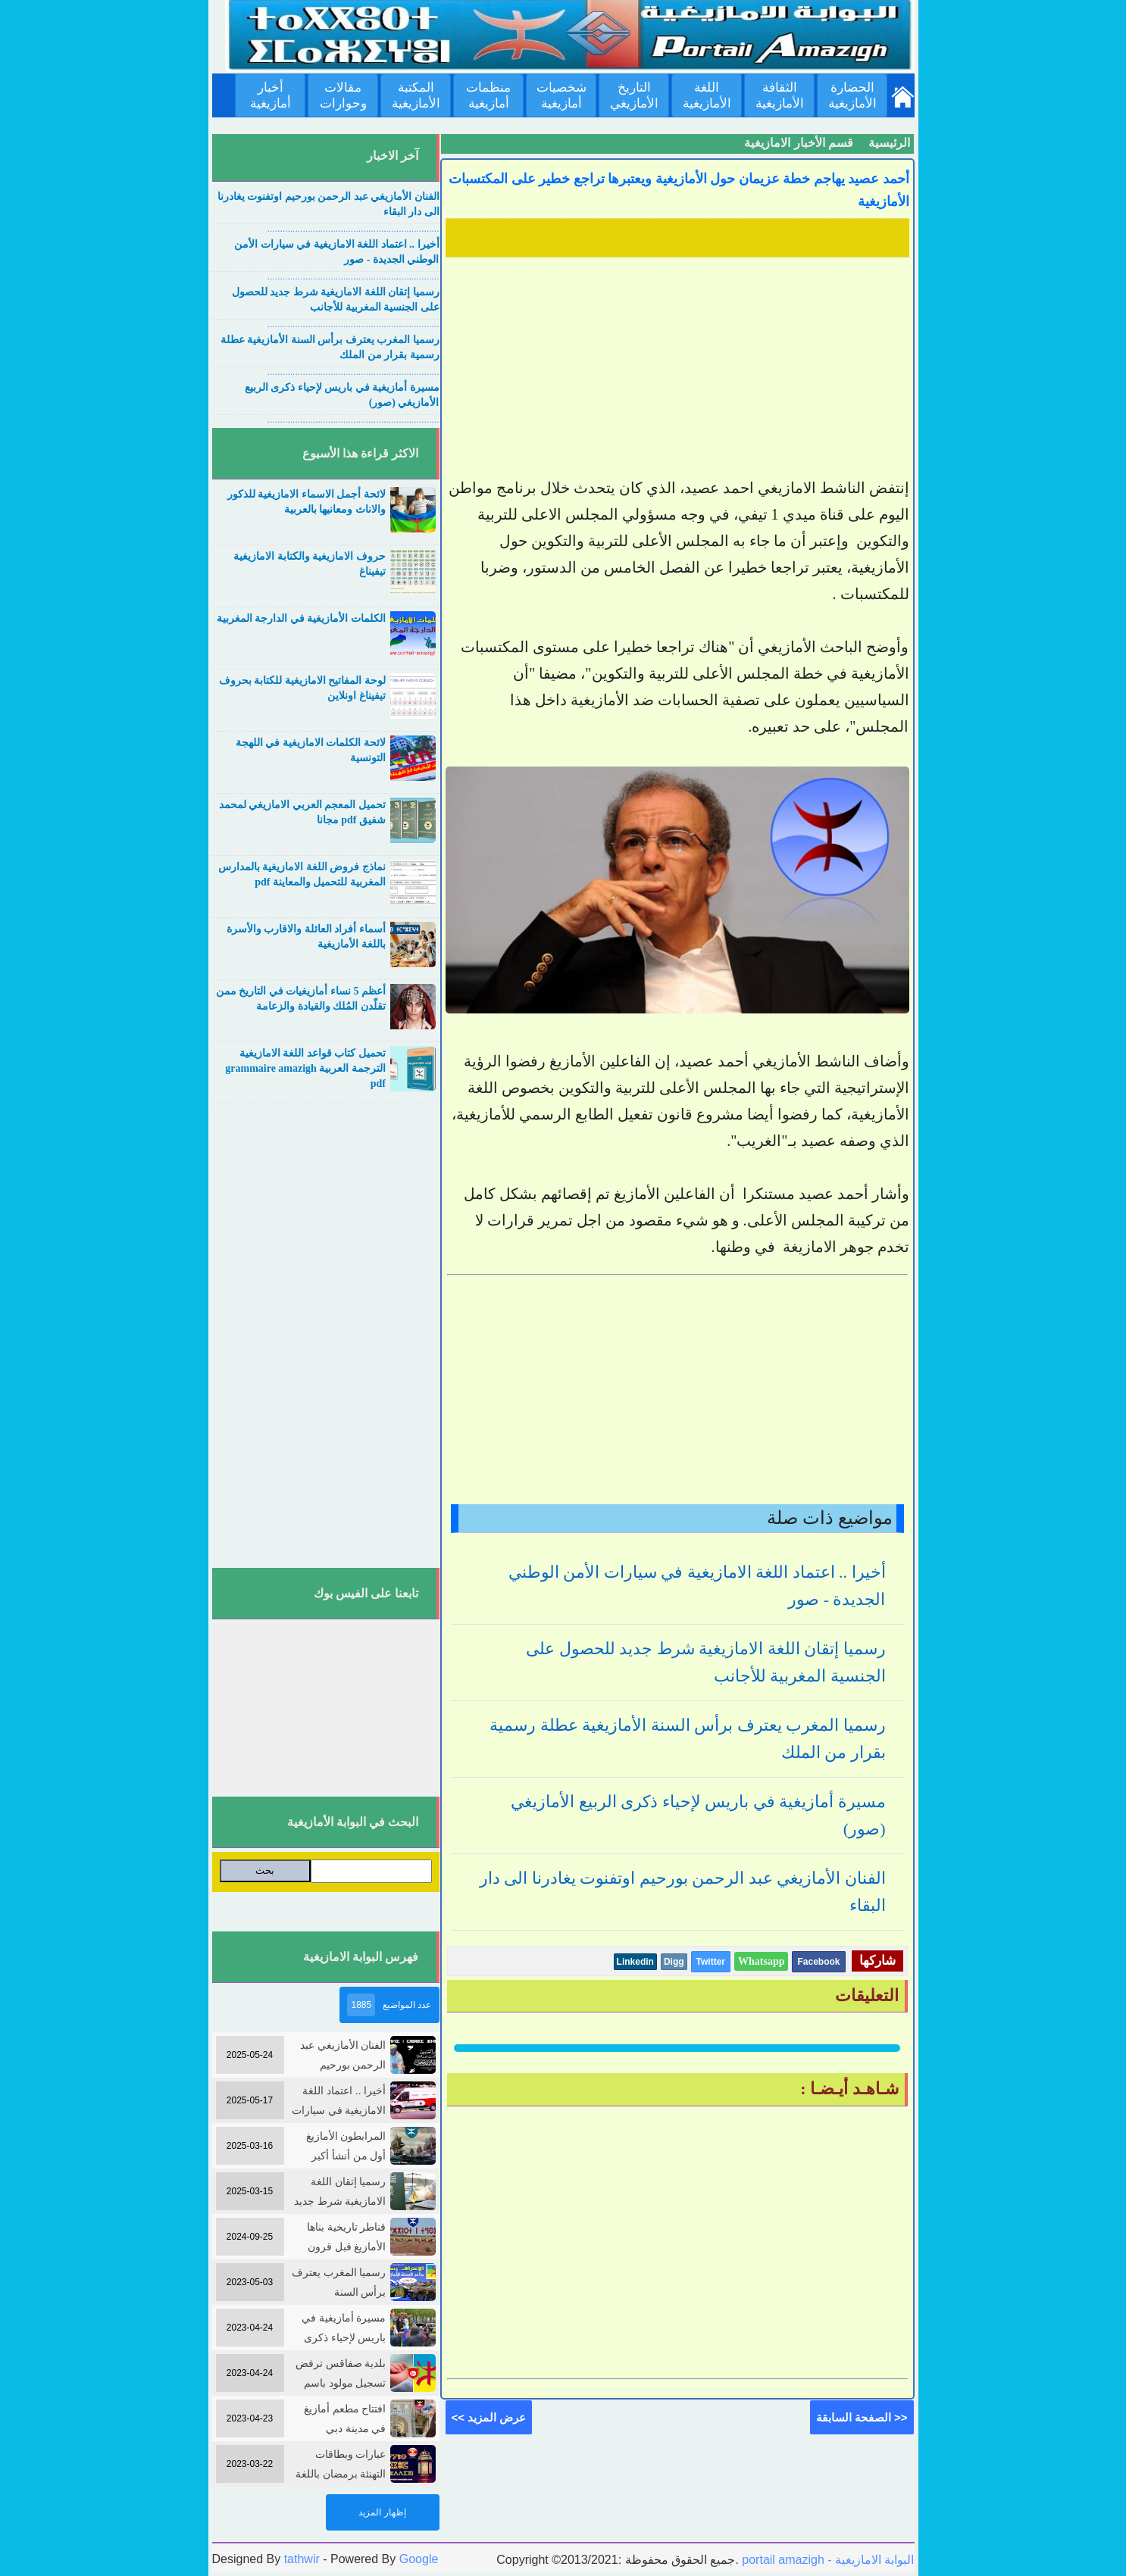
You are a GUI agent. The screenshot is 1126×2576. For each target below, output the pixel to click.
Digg (674, 1961)
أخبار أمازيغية (270, 95)
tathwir (302, 2559)
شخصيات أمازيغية (561, 95)
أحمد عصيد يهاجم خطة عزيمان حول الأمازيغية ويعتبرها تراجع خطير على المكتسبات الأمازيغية (679, 190)
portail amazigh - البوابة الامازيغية (827, 2559)
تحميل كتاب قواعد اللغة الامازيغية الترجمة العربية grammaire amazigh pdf (305, 1068)
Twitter (710, 1961)
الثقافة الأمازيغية (779, 95)
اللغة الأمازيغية (707, 95)
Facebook (818, 1961)
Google (419, 2559)
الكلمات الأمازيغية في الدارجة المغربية (301, 618)
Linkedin (635, 1961)
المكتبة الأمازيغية (416, 95)
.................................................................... (353, 228)
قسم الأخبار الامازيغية (798, 142)
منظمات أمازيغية (488, 95)
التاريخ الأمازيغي (634, 95)
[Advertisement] (677, 369)
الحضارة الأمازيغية (852, 95)
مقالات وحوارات (343, 95)
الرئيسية (889, 142)
